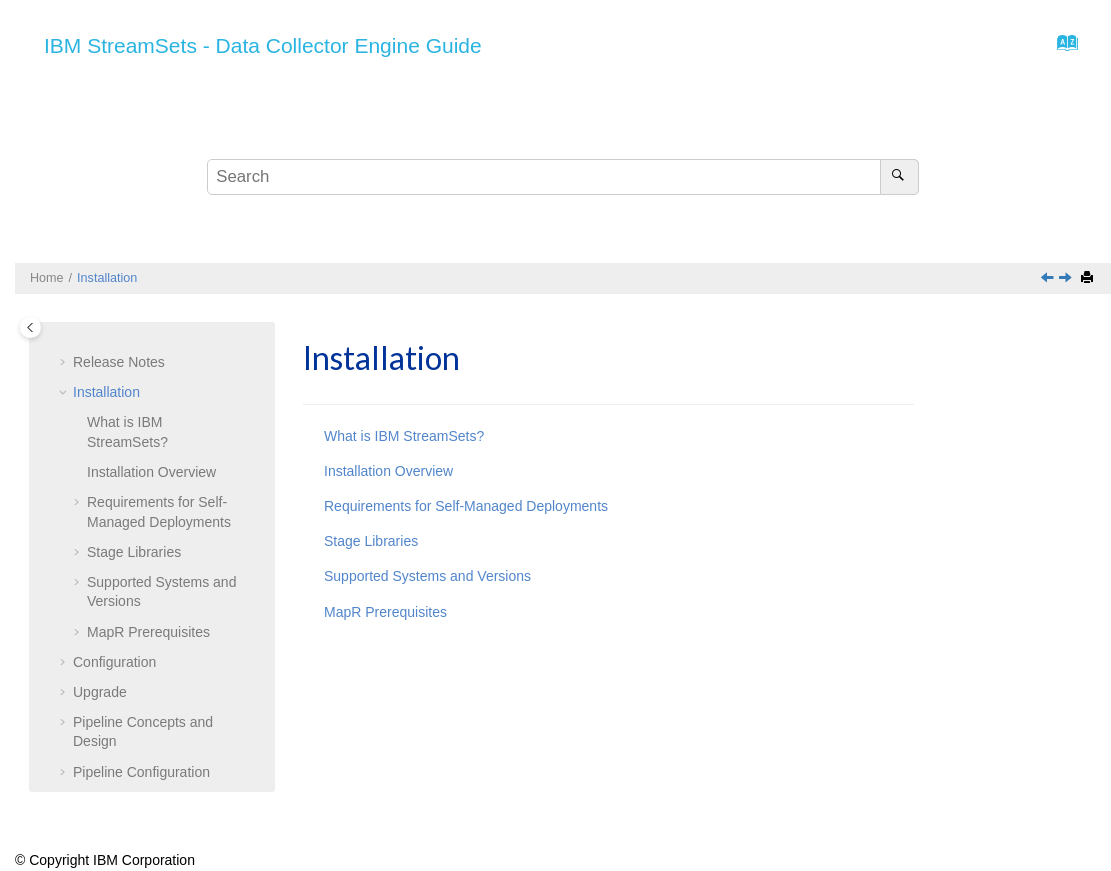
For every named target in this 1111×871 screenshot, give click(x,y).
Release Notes (119, 362)
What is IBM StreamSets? (404, 436)
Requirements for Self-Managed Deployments (466, 506)
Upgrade (100, 692)
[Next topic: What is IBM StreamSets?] (1067, 279)
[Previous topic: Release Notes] (1049, 279)
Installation (107, 278)
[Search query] (563, 177)
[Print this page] (1089, 278)
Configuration (114, 662)
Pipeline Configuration (141, 772)
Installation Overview (151, 472)
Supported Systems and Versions (427, 576)
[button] (65, 363)
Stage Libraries (134, 552)
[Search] (899, 177)
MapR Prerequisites (148, 632)
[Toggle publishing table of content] (30, 327)
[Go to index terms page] (1061, 48)
